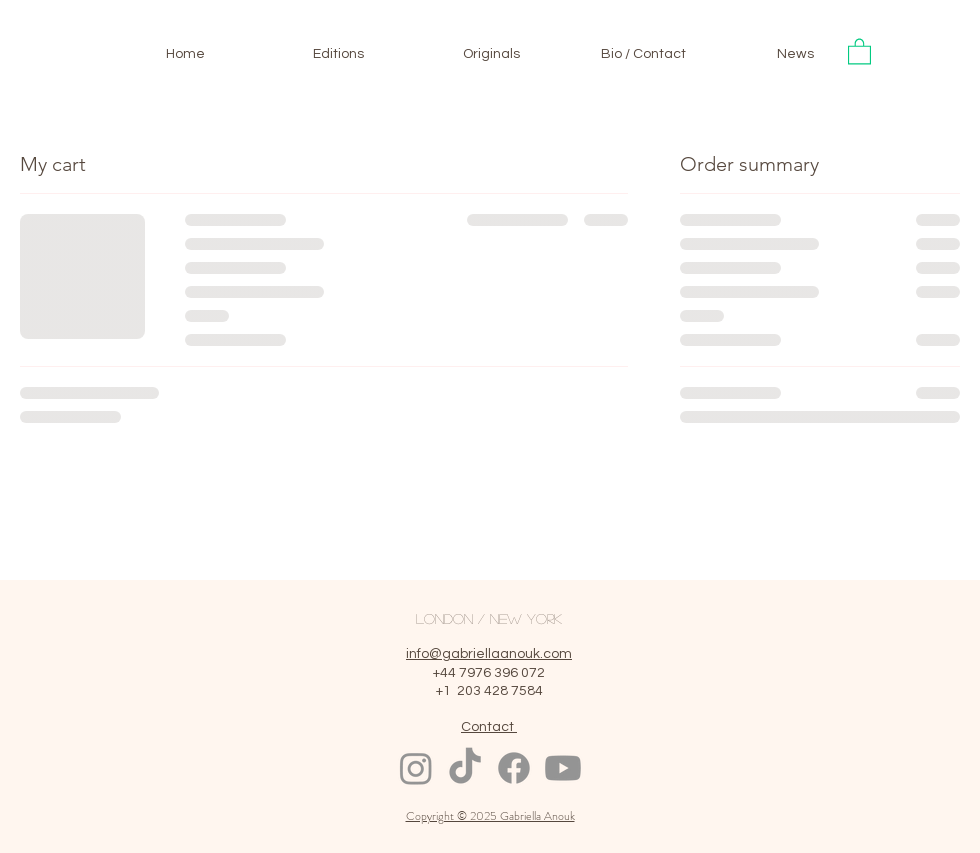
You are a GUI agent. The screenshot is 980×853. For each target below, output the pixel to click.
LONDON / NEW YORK (489, 618)
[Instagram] (416, 768)
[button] (859, 50)
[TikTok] (465, 768)
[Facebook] (514, 768)
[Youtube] (563, 768)
